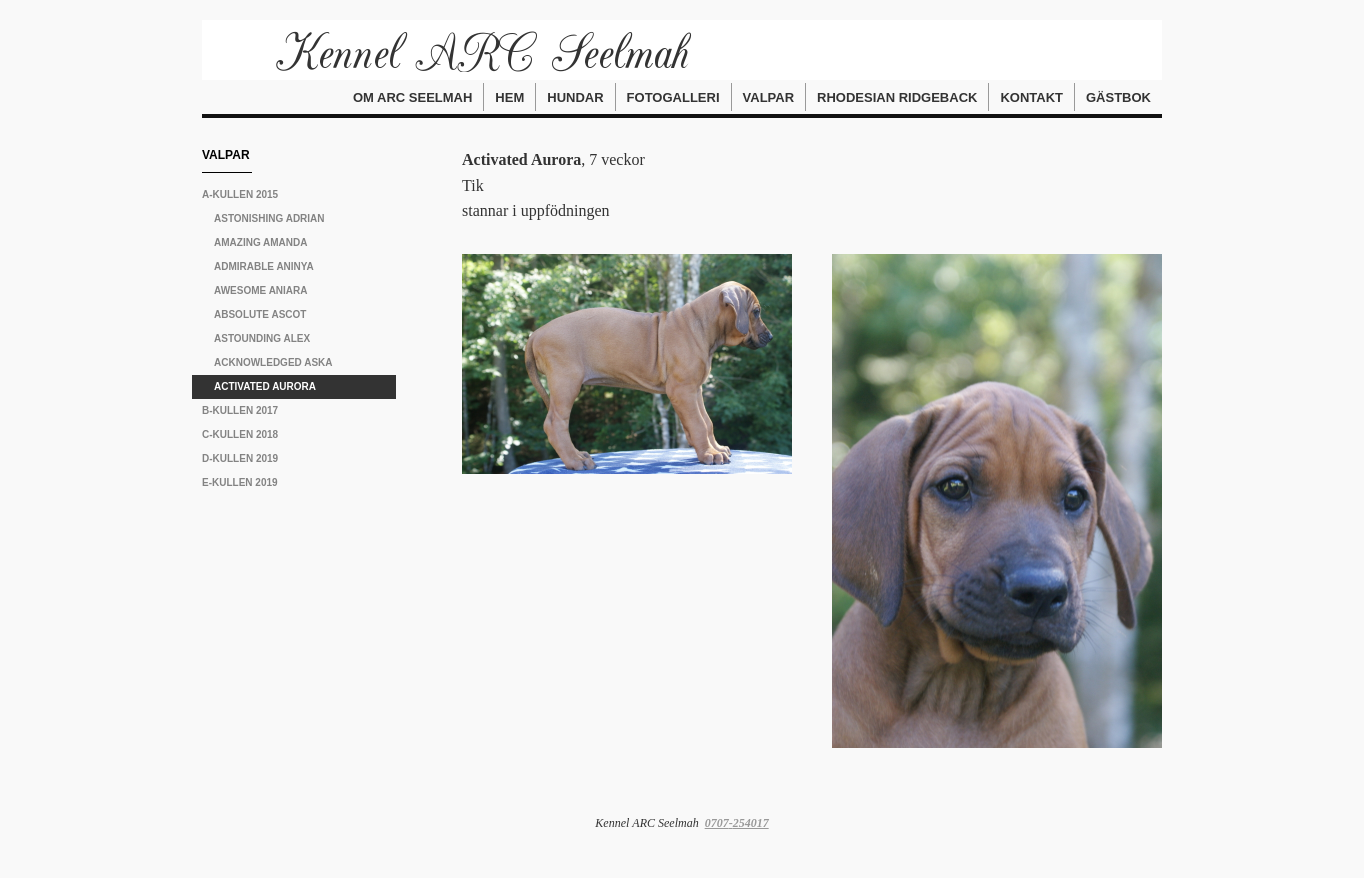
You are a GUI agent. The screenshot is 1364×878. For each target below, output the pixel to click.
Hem (509, 97)
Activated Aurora (265, 386)
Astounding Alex (262, 338)
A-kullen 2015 (240, 194)
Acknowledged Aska (273, 362)
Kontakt (1031, 97)
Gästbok (1118, 97)
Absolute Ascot (260, 314)
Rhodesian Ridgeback (897, 97)
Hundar (575, 97)
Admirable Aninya (264, 266)
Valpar (769, 97)
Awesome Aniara (261, 290)
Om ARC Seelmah (412, 97)
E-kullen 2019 (240, 482)
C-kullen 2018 (240, 434)
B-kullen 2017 (240, 410)
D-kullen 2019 (240, 458)
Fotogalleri (673, 97)
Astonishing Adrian (269, 218)
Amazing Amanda (261, 242)
